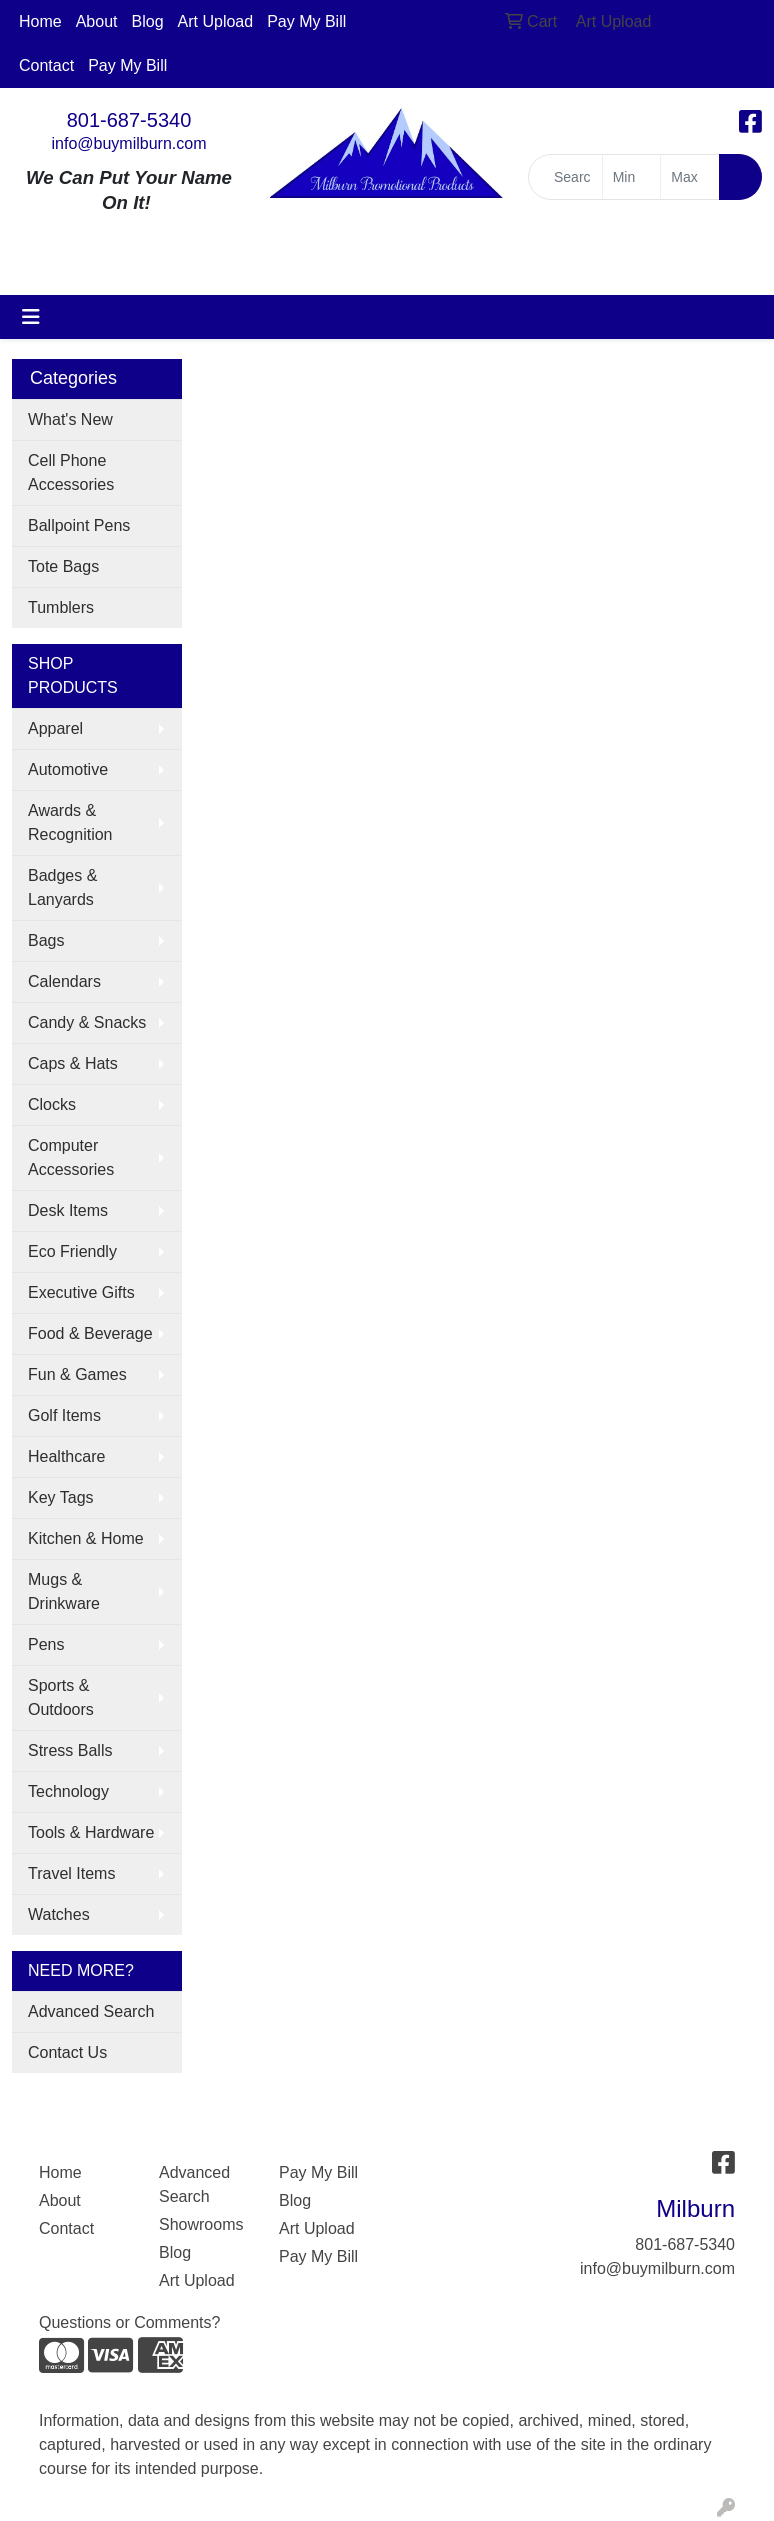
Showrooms (201, 2224)
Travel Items (71, 1873)
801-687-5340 (129, 120)
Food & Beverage (90, 1333)
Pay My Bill (306, 21)
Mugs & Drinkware (64, 1591)
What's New (70, 419)
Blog (148, 21)
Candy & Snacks (87, 1022)
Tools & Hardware (91, 1832)
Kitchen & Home (86, 1538)
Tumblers (61, 607)
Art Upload (216, 21)
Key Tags (61, 1497)
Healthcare (66, 1456)
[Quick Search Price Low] (632, 177)
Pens (46, 1644)
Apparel (55, 728)
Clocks (52, 1104)
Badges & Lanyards (62, 887)
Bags (46, 940)
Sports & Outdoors (61, 1697)
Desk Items (68, 1210)
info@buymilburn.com (129, 143)
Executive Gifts (81, 1292)
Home (40, 21)
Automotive (68, 769)
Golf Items (64, 1415)
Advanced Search (91, 2011)
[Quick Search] (565, 177)
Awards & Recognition (70, 822)
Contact (46, 65)
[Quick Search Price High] (690, 177)
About (97, 21)
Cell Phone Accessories (71, 472)
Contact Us (67, 2052)
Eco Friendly (72, 1251)
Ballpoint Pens (79, 525)
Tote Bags (63, 566)
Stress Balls (70, 1750)
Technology (68, 1791)
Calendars (64, 981)
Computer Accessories (71, 1157)
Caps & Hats (73, 1063)
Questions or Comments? (129, 2322)
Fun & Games (77, 1374)
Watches (59, 1914)
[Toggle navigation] (31, 317)
